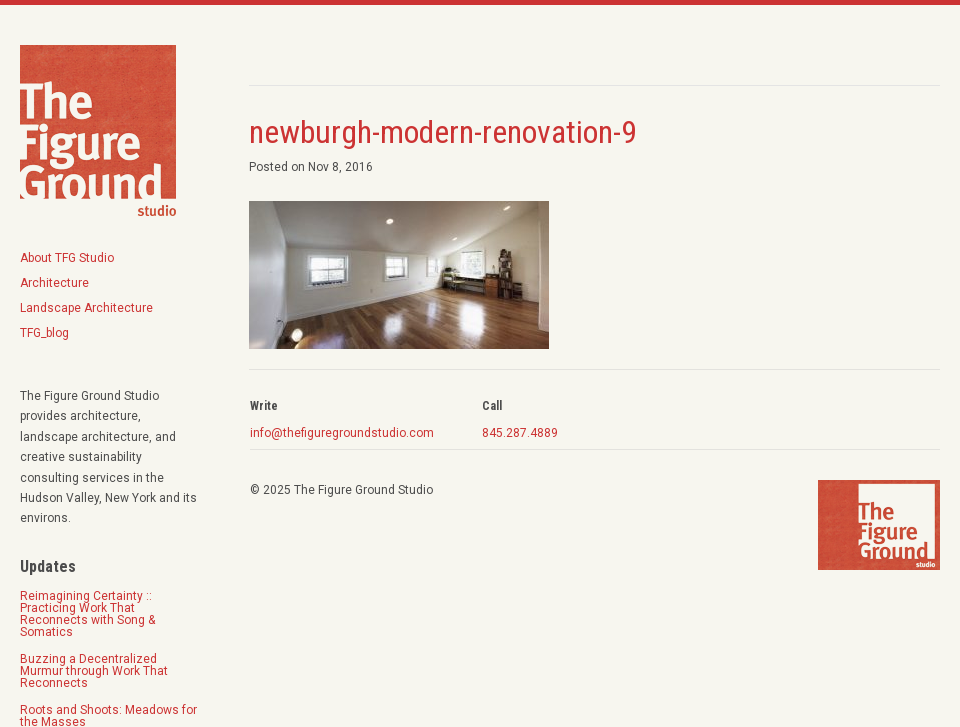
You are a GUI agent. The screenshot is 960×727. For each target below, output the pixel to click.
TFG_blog (44, 333)
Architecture (54, 283)
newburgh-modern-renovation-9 (443, 132)
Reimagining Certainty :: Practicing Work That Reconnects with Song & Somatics (87, 614)
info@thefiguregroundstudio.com (342, 433)
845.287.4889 (520, 433)
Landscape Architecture (86, 308)
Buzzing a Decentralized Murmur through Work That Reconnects (94, 671)
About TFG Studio (67, 258)
